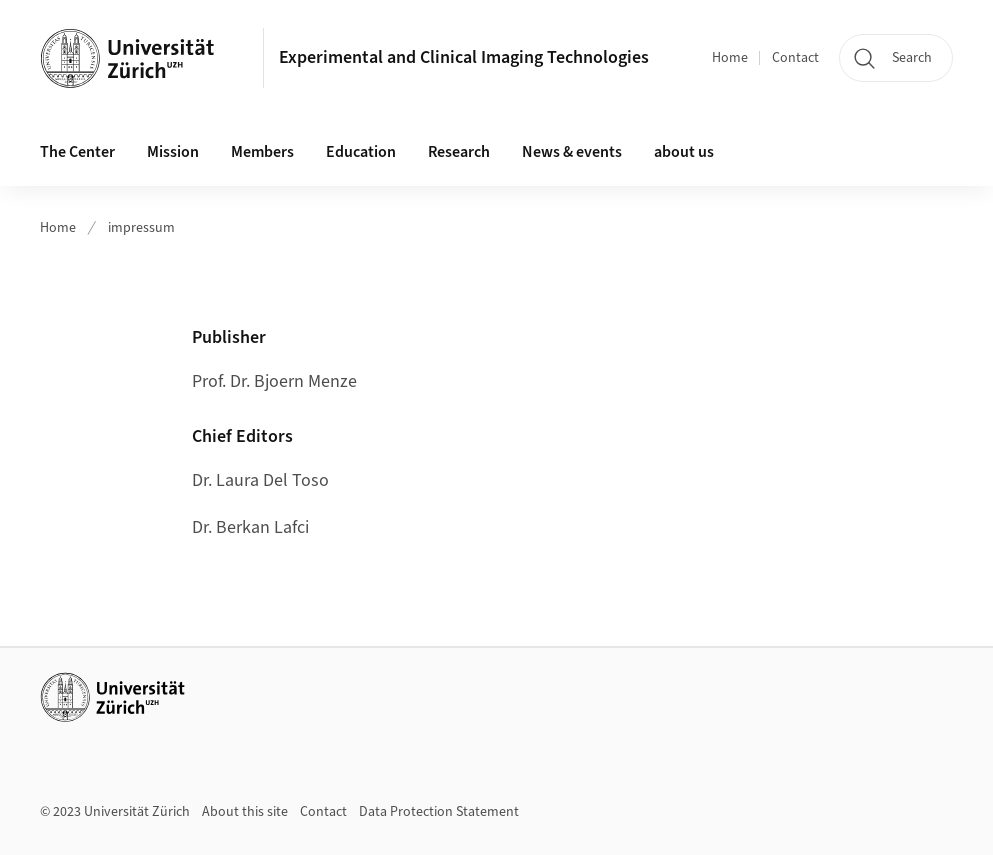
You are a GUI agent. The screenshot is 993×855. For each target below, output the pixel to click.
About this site (245, 812)
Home (730, 58)
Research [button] (459, 152)
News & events (572, 152)
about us (684, 152)
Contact (795, 58)
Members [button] (262, 152)
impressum (141, 228)
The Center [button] (77, 152)
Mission (173, 152)
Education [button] (361, 152)
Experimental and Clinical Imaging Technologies (464, 57)
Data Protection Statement (439, 812)
